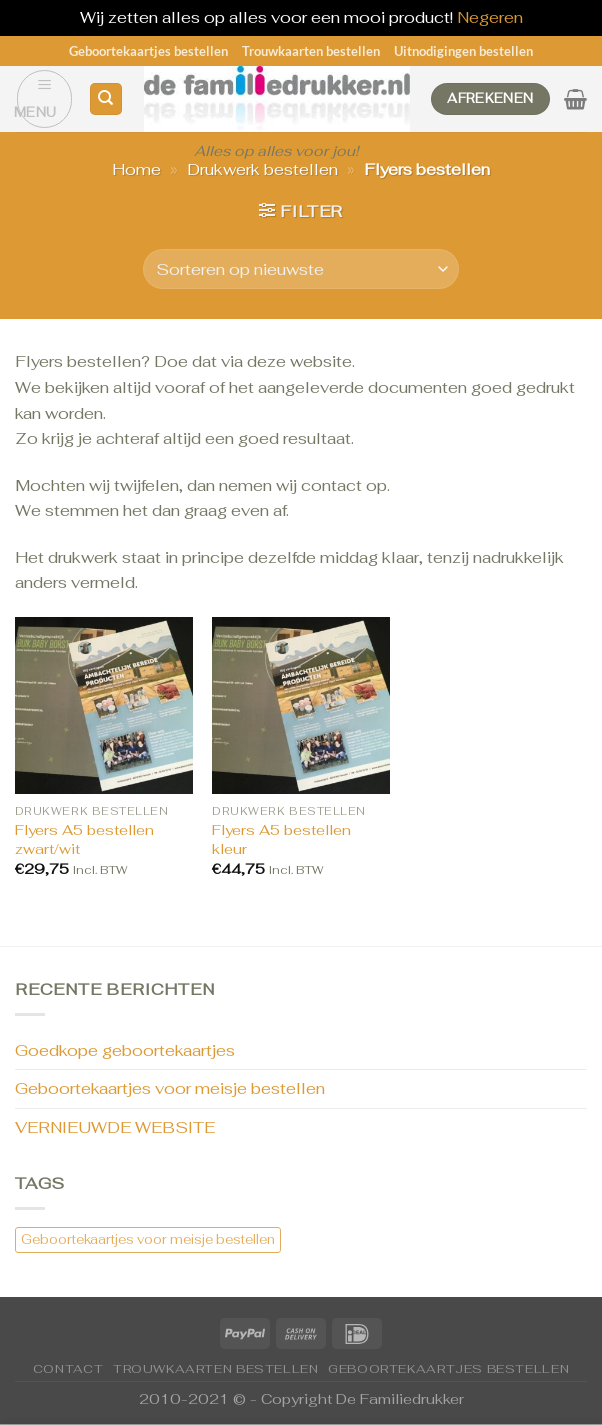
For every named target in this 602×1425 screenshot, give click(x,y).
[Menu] (45, 99)
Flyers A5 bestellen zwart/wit (84, 839)
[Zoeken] (106, 99)
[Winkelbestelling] (300, 269)
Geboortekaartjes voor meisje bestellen (170, 1088)
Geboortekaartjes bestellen (148, 51)
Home (136, 169)
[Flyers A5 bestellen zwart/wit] (104, 706)
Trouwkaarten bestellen (311, 51)
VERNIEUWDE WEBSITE (115, 1127)
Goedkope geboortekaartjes (125, 1050)
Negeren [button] (490, 17)
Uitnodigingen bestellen (463, 51)
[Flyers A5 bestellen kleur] (301, 706)
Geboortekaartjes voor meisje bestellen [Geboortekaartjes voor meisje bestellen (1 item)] (148, 1239)
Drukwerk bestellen (262, 169)
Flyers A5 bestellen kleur (281, 839)
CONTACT (68, 1369)
